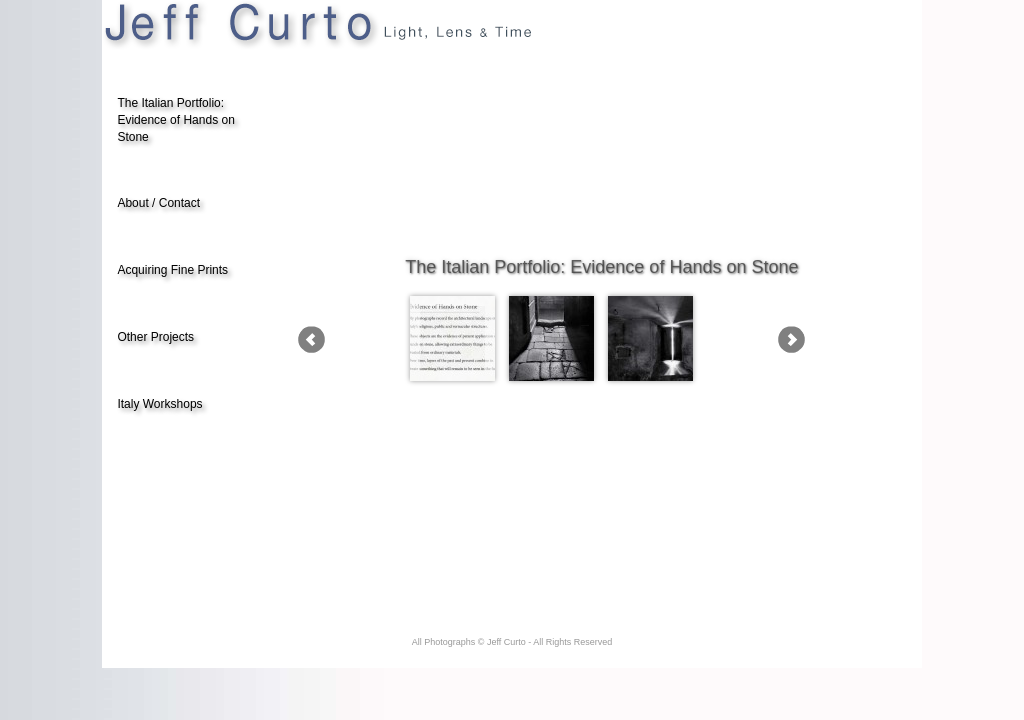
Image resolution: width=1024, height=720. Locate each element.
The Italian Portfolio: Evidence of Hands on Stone (175, 120)
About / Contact (158, 203)
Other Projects (155, 337)
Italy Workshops (159, 404)
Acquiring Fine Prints (172, 270)
